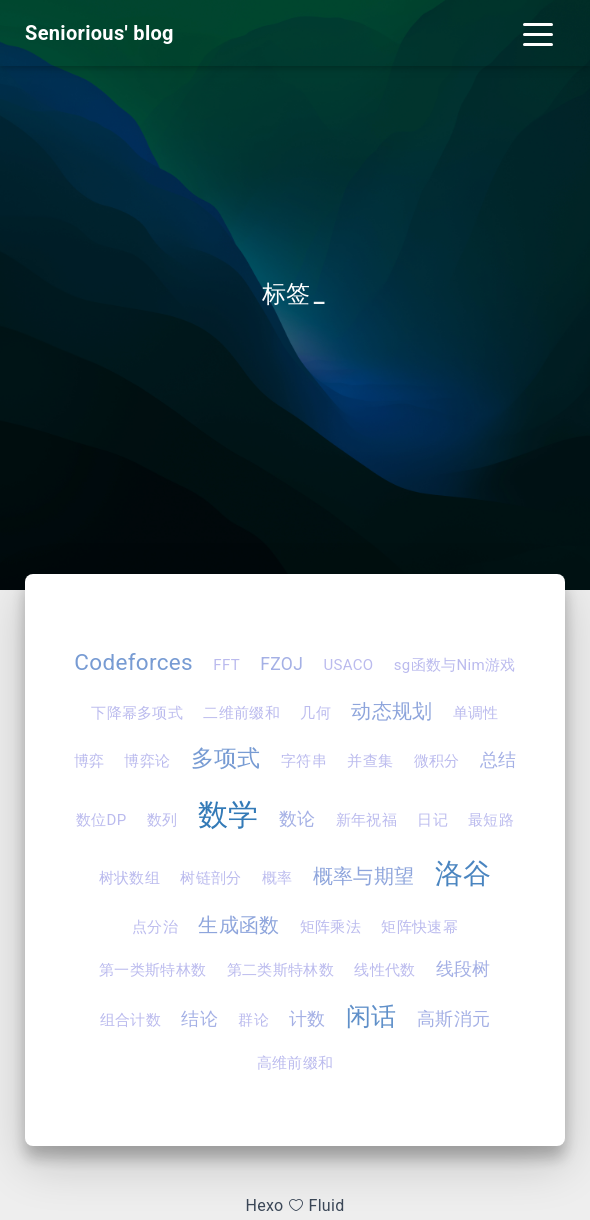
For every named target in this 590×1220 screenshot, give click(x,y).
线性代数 (384, 970)
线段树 (463, 969)
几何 (315, 713)
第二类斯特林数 (280, 970)
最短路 (491, 820)
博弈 (89, 761)
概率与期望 (364, 876)
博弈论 (147, 761)
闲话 (371, 1016)
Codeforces (133, 662)
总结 (498, 760)
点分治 (155, 927)
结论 (199, 1019)
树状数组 (129, 878)
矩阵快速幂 (419, 927)
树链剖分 (210, 878)
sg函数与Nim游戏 (455, 665)
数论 (297, 819)
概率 (277, 878)
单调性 (476, 713)
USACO (348, 665)
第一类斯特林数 (152, 970)
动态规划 (391, 711)
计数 (307, 1019)
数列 (162, 820)
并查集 (370, 761)
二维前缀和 (241, 713)
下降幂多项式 (137, 713)
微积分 (437, 761)
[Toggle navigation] (538, 33)
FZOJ (281, 664)
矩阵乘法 (330, 927)
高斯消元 (453, 1019)
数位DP (101, 820)
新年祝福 (366, 820)
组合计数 (130, 1020)
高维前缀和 (295, 1063)
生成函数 (238, 925)
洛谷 (463, 873)
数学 (228, 814)
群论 (253, 1020)
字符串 (304, 761)
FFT (226, 665)
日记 (432, 820)
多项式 (226, 758)
